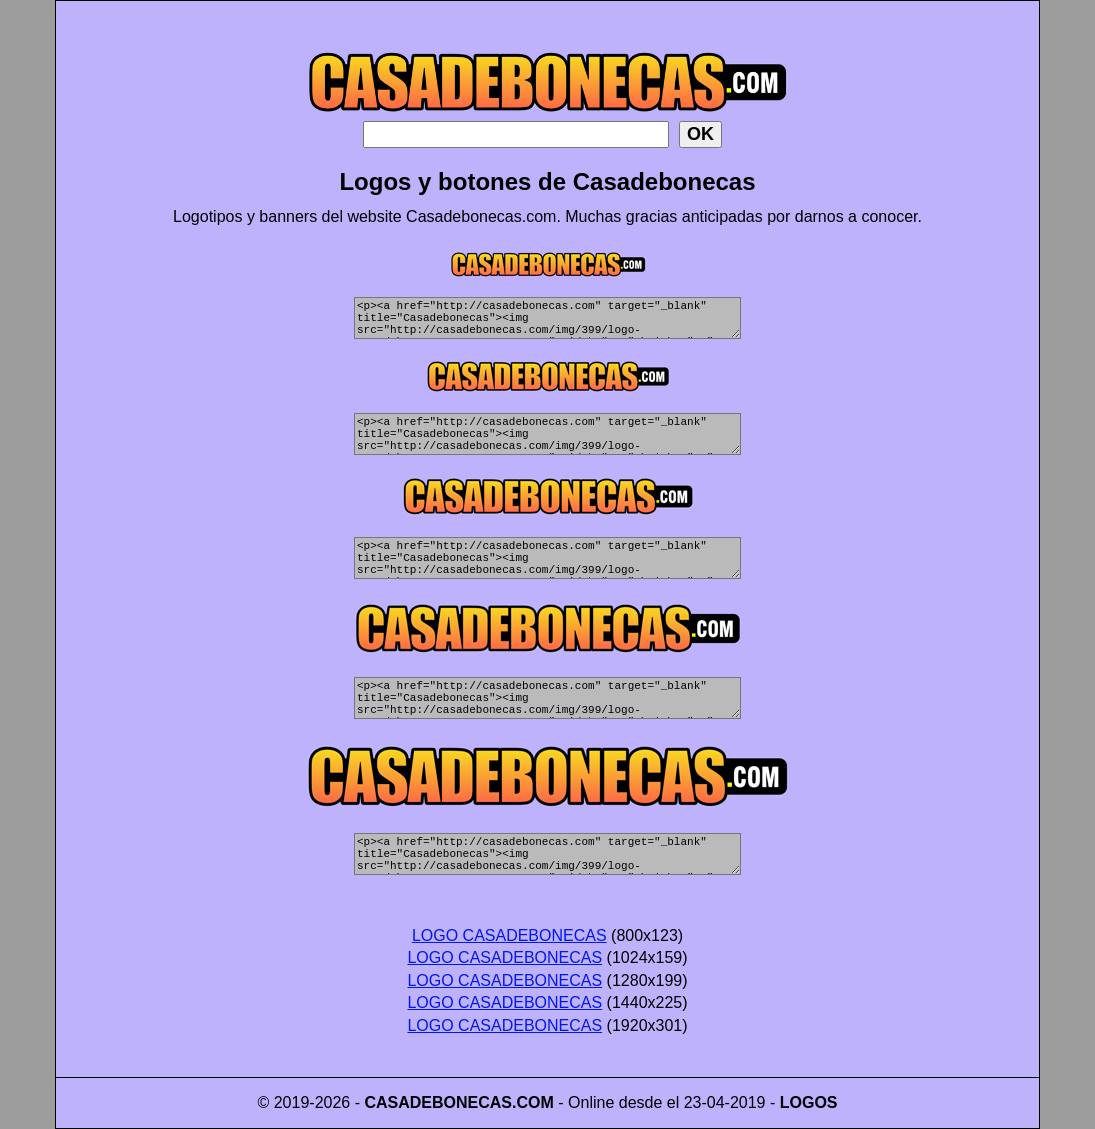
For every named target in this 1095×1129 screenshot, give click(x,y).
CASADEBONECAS (438, 1102)
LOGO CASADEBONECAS (509, 935)
